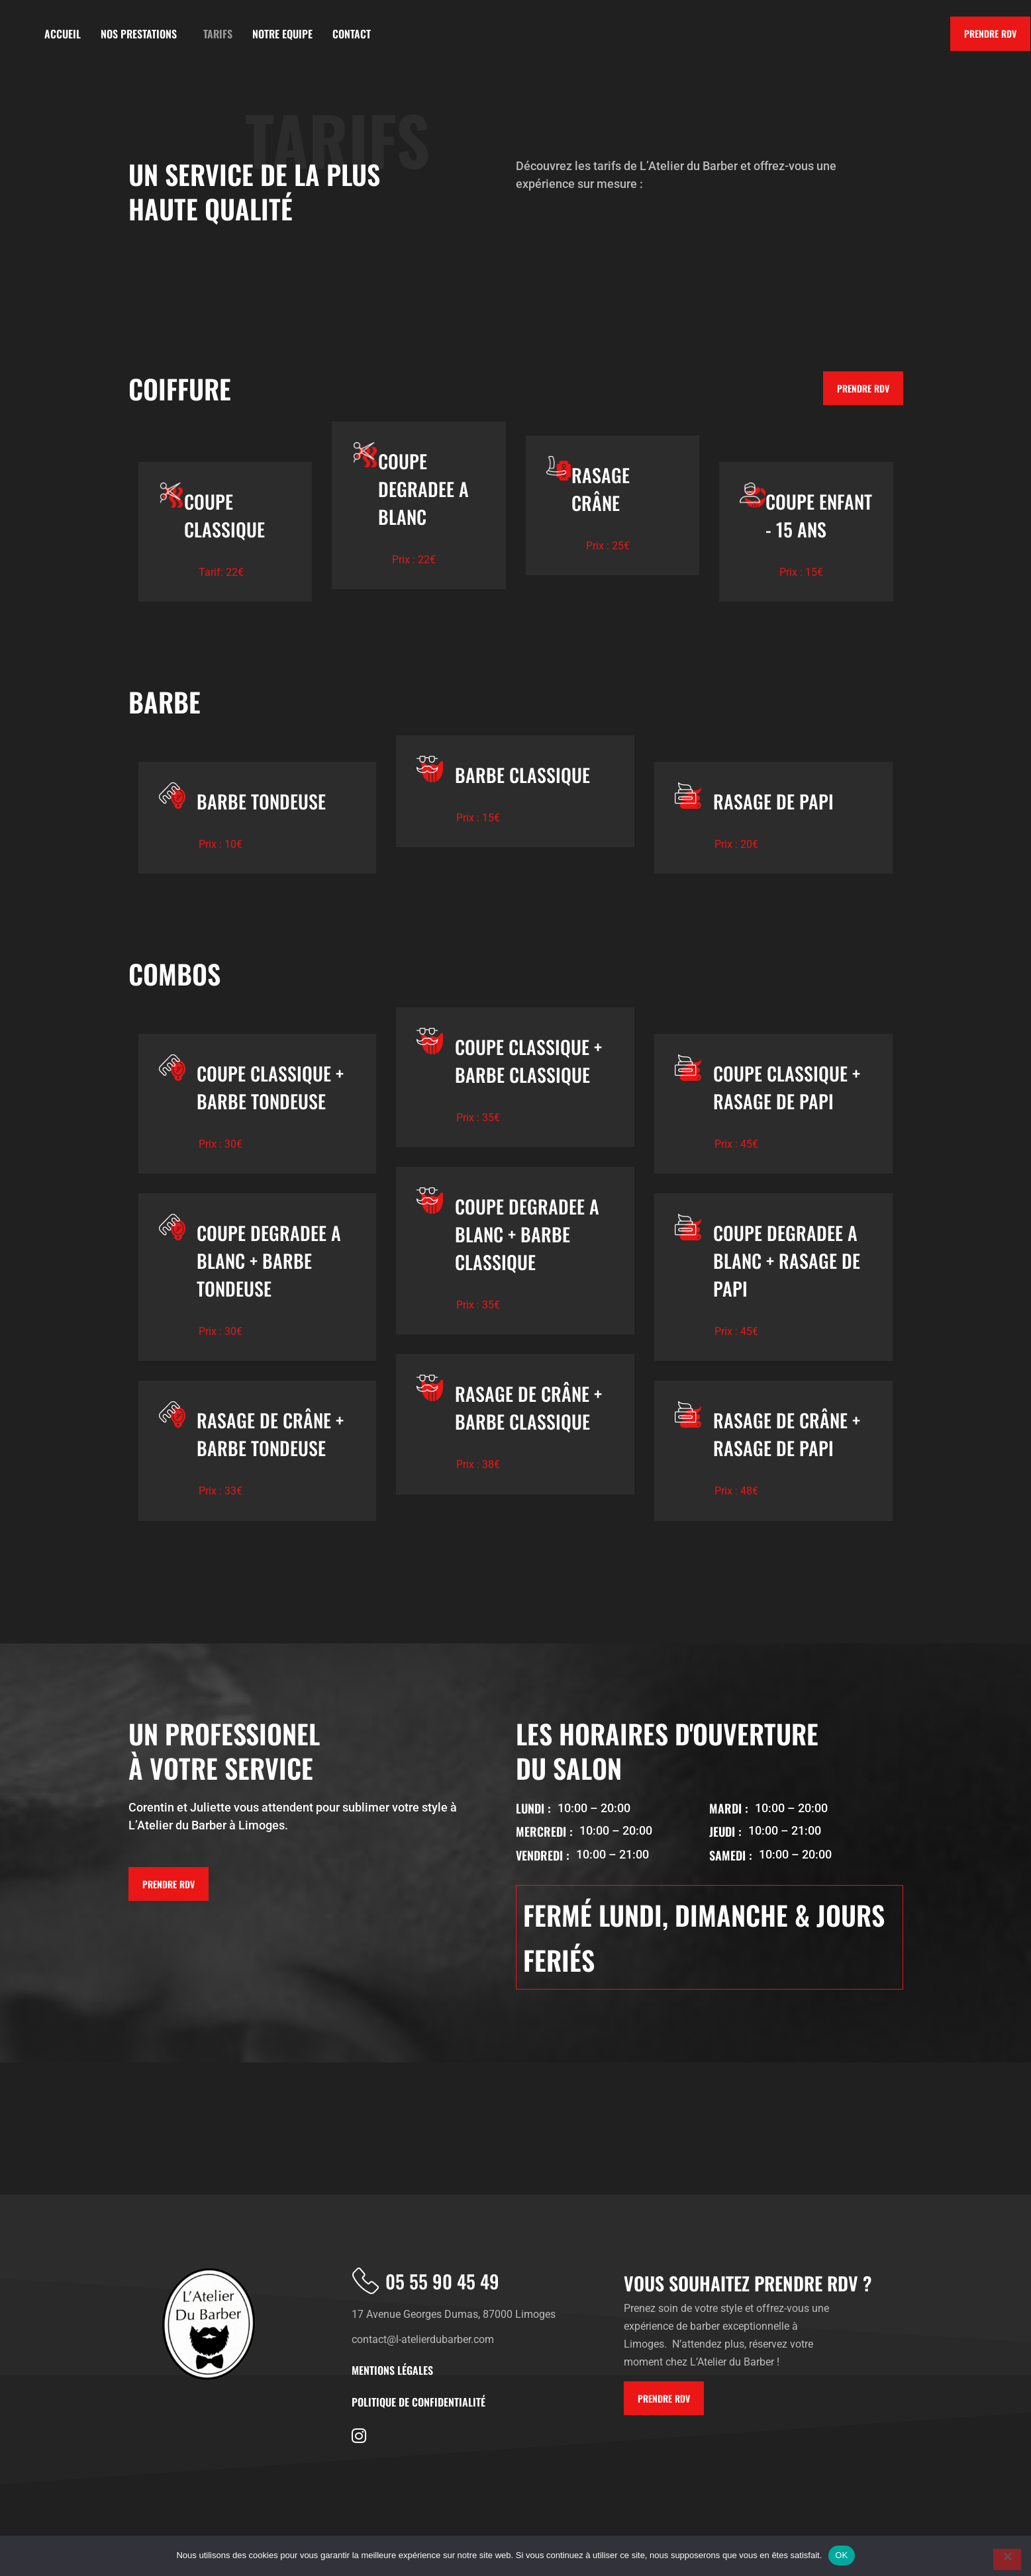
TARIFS (217, 34)
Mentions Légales (392, 2370)
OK (841, 2555)
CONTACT (351, 34)
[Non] (1007, 2559)
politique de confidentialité (418, 2402)
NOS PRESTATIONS (142, 34)
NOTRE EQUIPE (282, 34)
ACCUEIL (62, 34)
